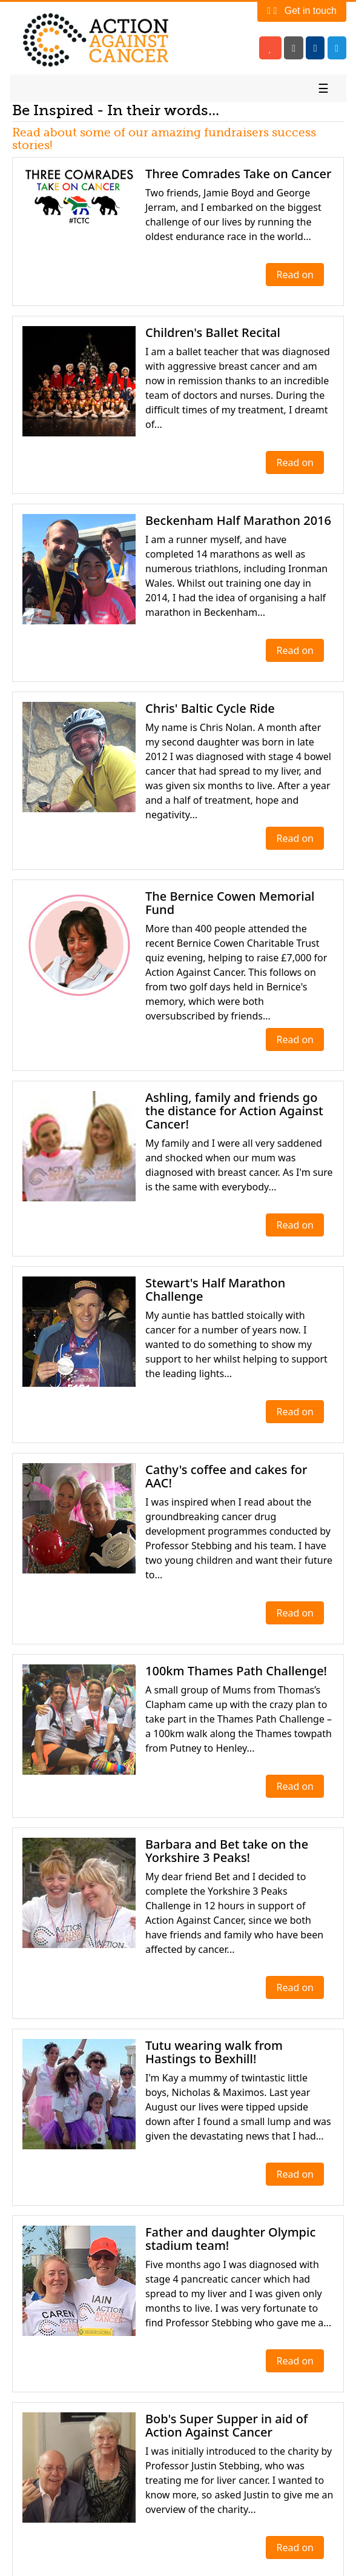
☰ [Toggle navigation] (323, 88)
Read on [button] (295, 274)
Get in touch (302, 10)
